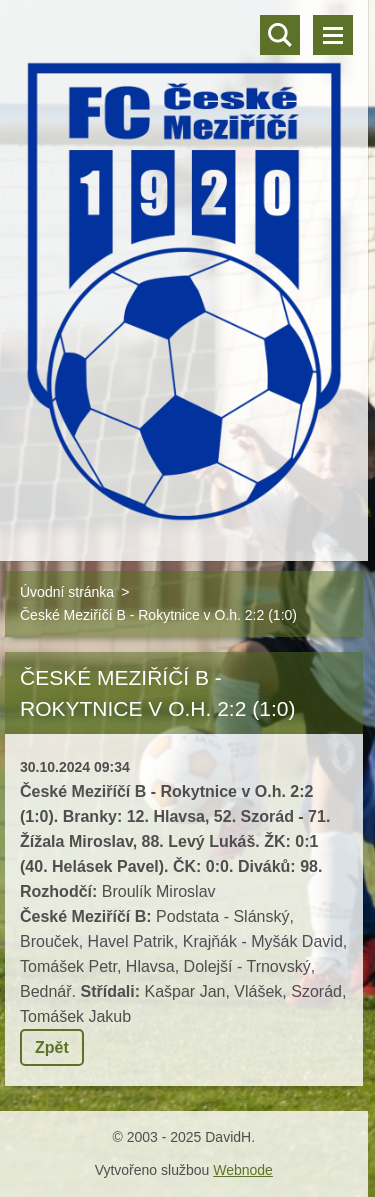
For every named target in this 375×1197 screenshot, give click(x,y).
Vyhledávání (280, 35)
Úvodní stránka (67, 592)
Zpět (52, 1047)
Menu (333, 35)
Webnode (243, 1170)
